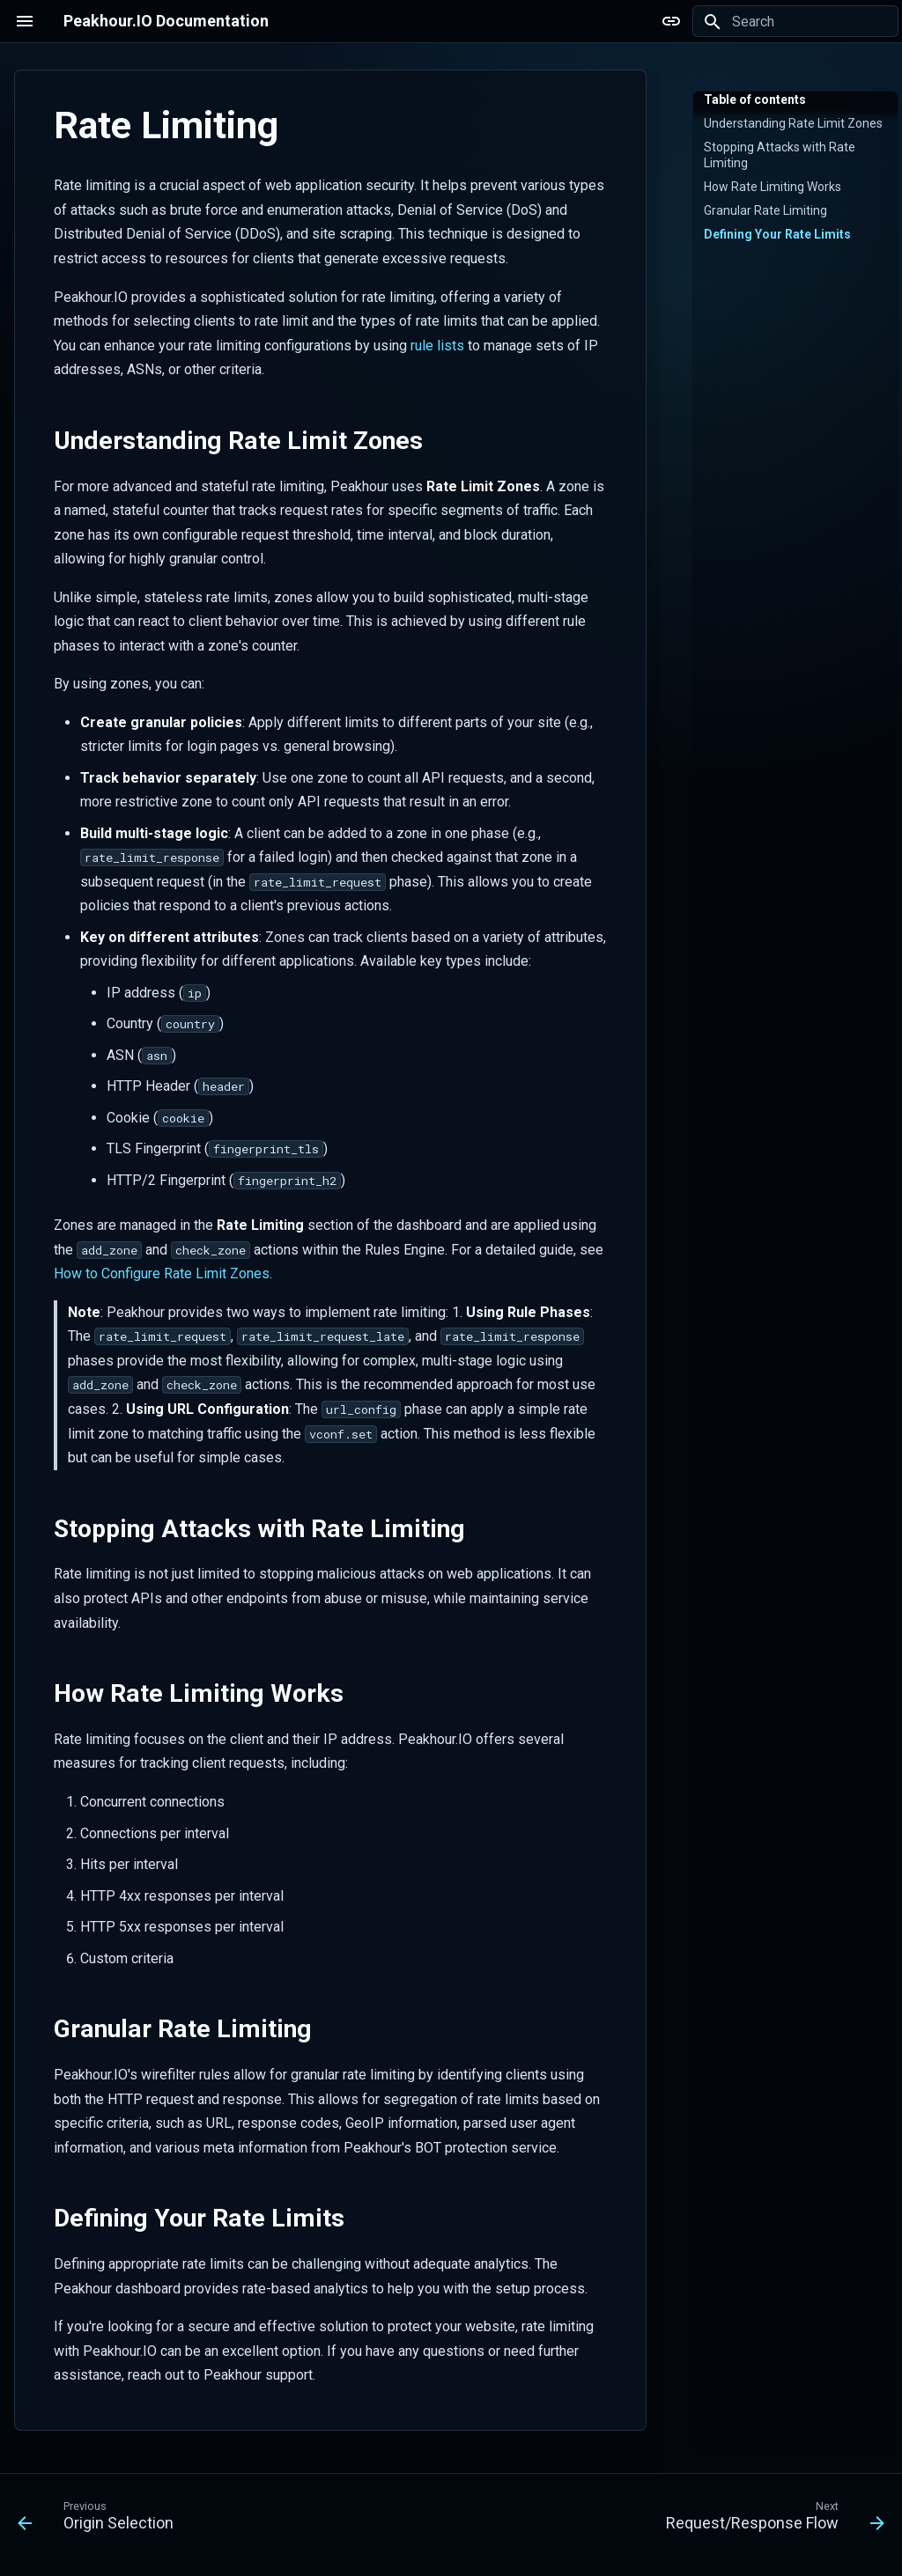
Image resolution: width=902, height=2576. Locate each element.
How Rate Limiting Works (772, 187)
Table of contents (755, 99)
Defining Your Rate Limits (777, 234)
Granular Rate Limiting (765, 210)
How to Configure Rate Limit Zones (162, 1273)
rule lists (437, 345)
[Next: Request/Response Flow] (771, 2519)
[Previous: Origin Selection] (100, 2519)
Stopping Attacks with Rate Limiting (779, 155)
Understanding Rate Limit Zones (793, 123)
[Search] (795, 21)
